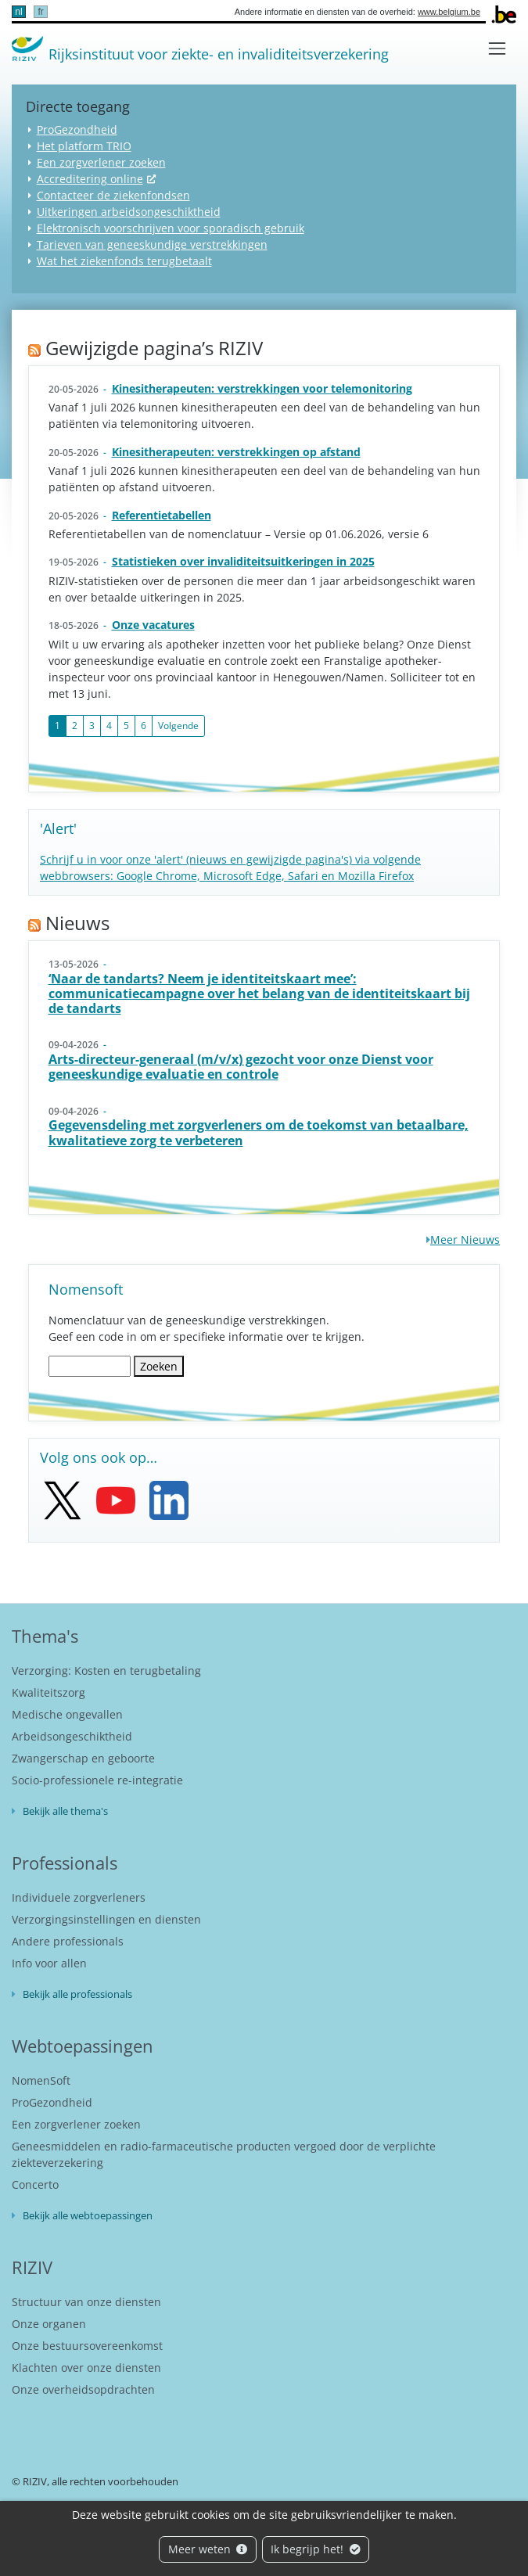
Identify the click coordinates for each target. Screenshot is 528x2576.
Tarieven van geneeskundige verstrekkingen (152, 244)
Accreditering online (90, 178)
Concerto (35, 2184)
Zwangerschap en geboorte (83, 1758)
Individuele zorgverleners (78, 1897)
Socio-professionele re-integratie (97, 1780)
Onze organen (49, 2323)
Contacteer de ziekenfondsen (113, 195)
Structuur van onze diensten (86, 2301)
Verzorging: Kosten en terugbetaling (106, 1670)
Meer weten (208, 2549)
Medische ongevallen (67, 1714)
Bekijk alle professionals (77, 1994)
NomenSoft (41, 2080)
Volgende (178, 725)
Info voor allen (49, 1963)
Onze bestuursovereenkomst (87, 2345)
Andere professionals (68, 1941)
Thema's (45, 1635)
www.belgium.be (449, 11)
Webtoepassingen (82, 2045)
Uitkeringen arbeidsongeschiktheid (129, 211)
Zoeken (159, 1366)
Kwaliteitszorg (48, 1692)
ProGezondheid (77, 129)
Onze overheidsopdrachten (83, 2389)
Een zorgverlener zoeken (101, 162)
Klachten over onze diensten (86, 2367)
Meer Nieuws (465, 1239)
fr (40, 11)
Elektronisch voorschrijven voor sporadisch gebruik (170, 228)
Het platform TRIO (84, 145)
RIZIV (32, 2267)
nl (18, 11)
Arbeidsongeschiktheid (72, 1736)
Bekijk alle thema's (65, 1811)
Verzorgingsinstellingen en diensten (106, 1919)
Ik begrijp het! (316, 2549)
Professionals (64, 1862)
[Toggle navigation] (497, 48)
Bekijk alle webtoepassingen (88, 2215)
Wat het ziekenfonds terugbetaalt (124, 260)
